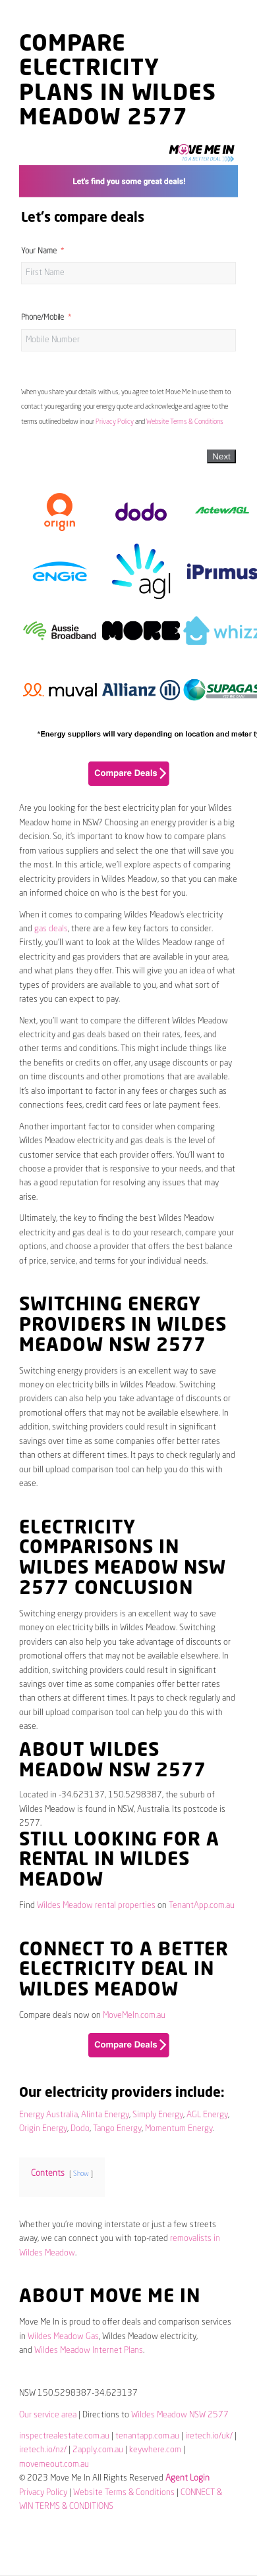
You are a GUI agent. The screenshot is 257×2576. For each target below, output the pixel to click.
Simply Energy (157, 2115)
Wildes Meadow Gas (63, 2336)
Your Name (39, 251)
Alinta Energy (105, 2115)
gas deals (51, 929)
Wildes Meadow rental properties (96, 1905)
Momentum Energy (179, 2129)
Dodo (80, 2129)
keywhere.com (155, 2450)
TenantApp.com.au (202, 1905)
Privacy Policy (115, 422)
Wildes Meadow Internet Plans (88, 2350)
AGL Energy (207, 2115)
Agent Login (187, 2478)
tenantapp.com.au (147, 2436)
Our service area (47, 2415)
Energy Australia (48, 2115)
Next (221, 456)
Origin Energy (43, 2129)
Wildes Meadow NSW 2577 (180, 2415)
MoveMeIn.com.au (134, 2015)
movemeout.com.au (54, 2464)
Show (81, 2174)
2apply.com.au (97, 2450)
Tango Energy (117, 2129)
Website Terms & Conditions (184, 422)
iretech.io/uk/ (209, 2436)
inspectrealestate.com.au (64, 2436)
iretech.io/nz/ (43, 2450)
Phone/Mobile (42, 318)
